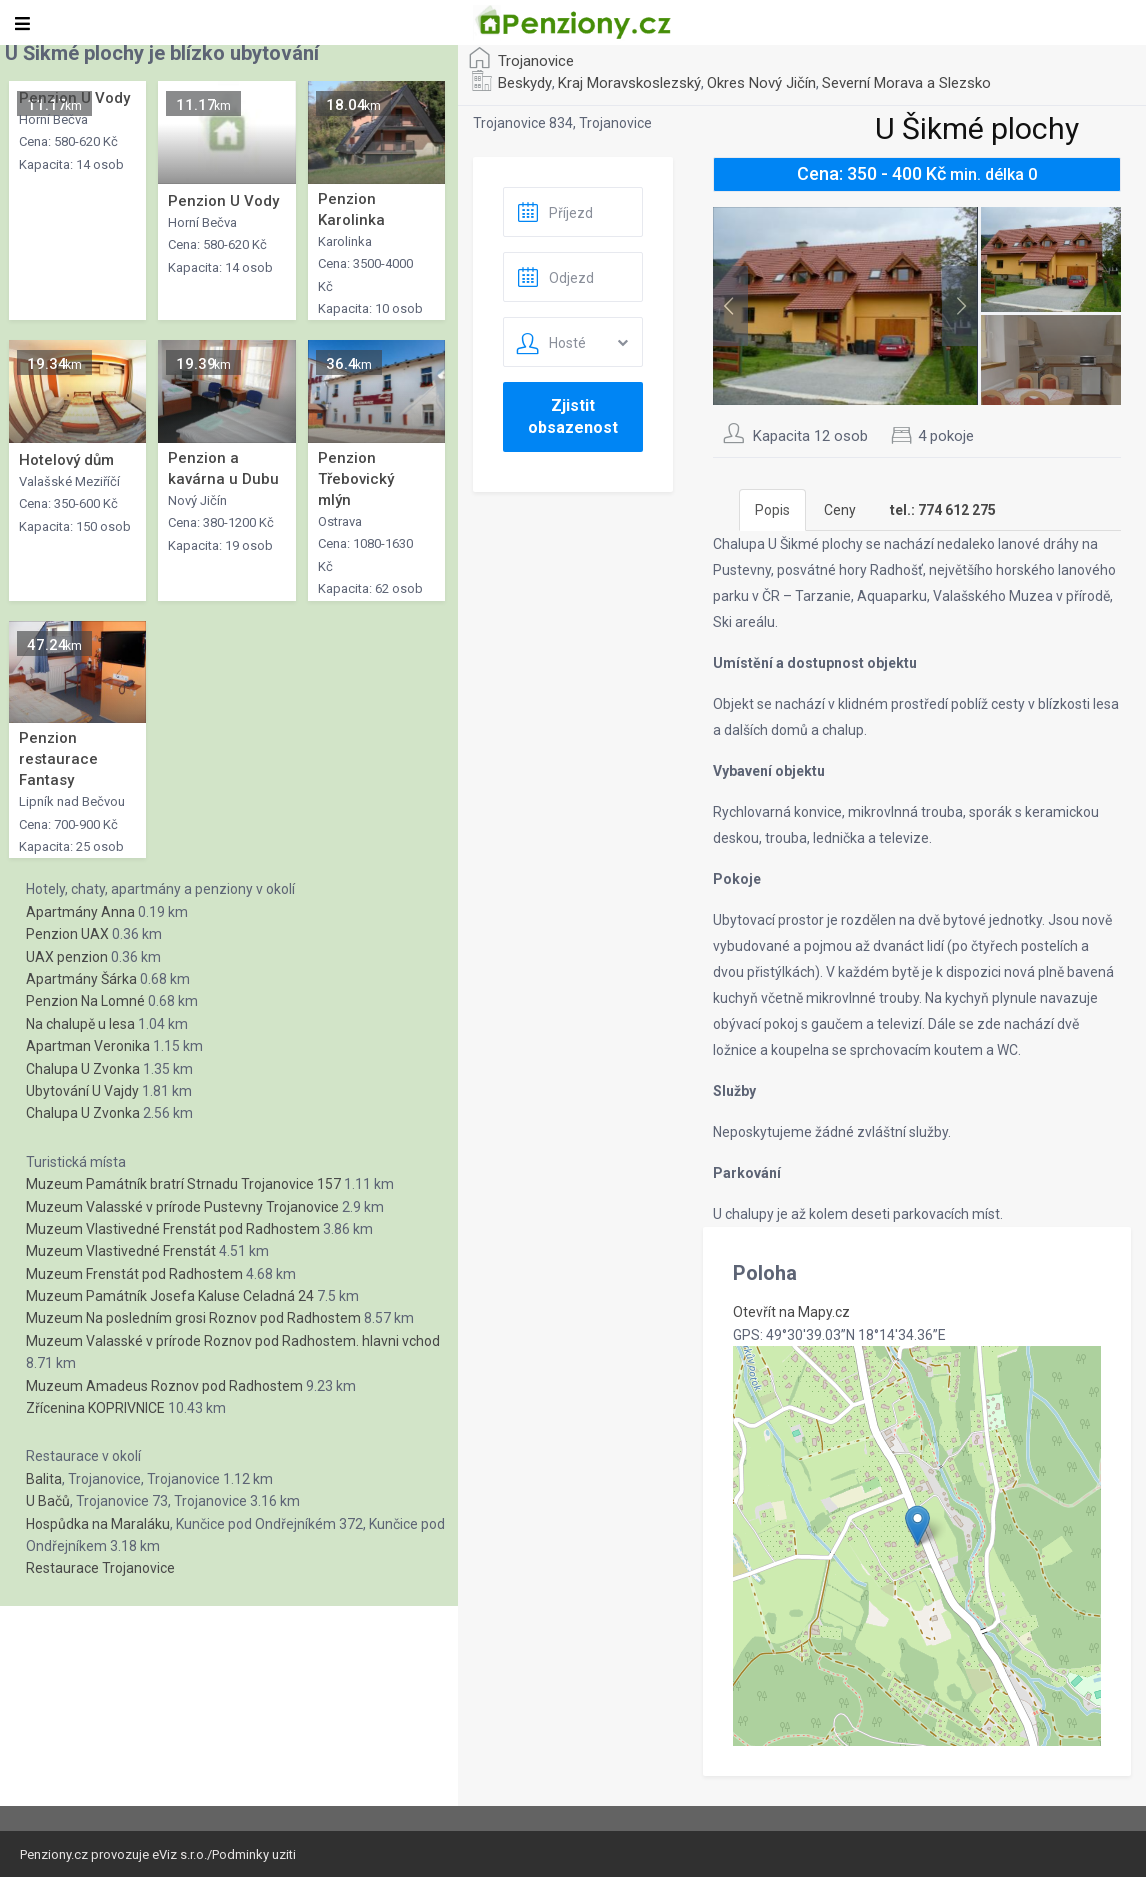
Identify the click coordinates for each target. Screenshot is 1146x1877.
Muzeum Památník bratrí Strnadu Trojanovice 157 (183, 1184)
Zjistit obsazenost (573, 416)
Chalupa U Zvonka (83, 1069)
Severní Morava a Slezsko (906, 83)
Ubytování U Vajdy (82, 1091)
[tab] (943, 510)
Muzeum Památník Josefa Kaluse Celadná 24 (170, 1296)
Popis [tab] (772, 510)
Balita (44, 1479)
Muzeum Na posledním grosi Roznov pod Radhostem (193, 1318)
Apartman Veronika (88, 1046)
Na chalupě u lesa (80, 1024)
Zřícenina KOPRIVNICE (95, 1408)
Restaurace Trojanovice (100, 1568)
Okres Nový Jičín (761, 83)
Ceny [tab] (840, 510)
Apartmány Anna (80, 912)
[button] (917, 1525)
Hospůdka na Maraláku (98, 1524)
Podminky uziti (254, 1854)
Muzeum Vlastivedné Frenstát (121, 1251)
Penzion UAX (67, 934)
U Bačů (48, 1501)
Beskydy (525, 83)
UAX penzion (67, 957)
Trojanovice (536, 61)
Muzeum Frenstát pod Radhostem (134, 1274)
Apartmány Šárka (81, 979)
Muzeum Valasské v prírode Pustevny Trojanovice (182, 1207)
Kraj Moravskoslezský (629, 83)
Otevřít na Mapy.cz (791, 1312)
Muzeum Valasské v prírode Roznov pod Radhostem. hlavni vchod (233, 1341)
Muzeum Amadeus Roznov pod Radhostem (164, 1386)
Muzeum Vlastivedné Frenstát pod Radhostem (173, 1229)
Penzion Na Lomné (85, 1001)
